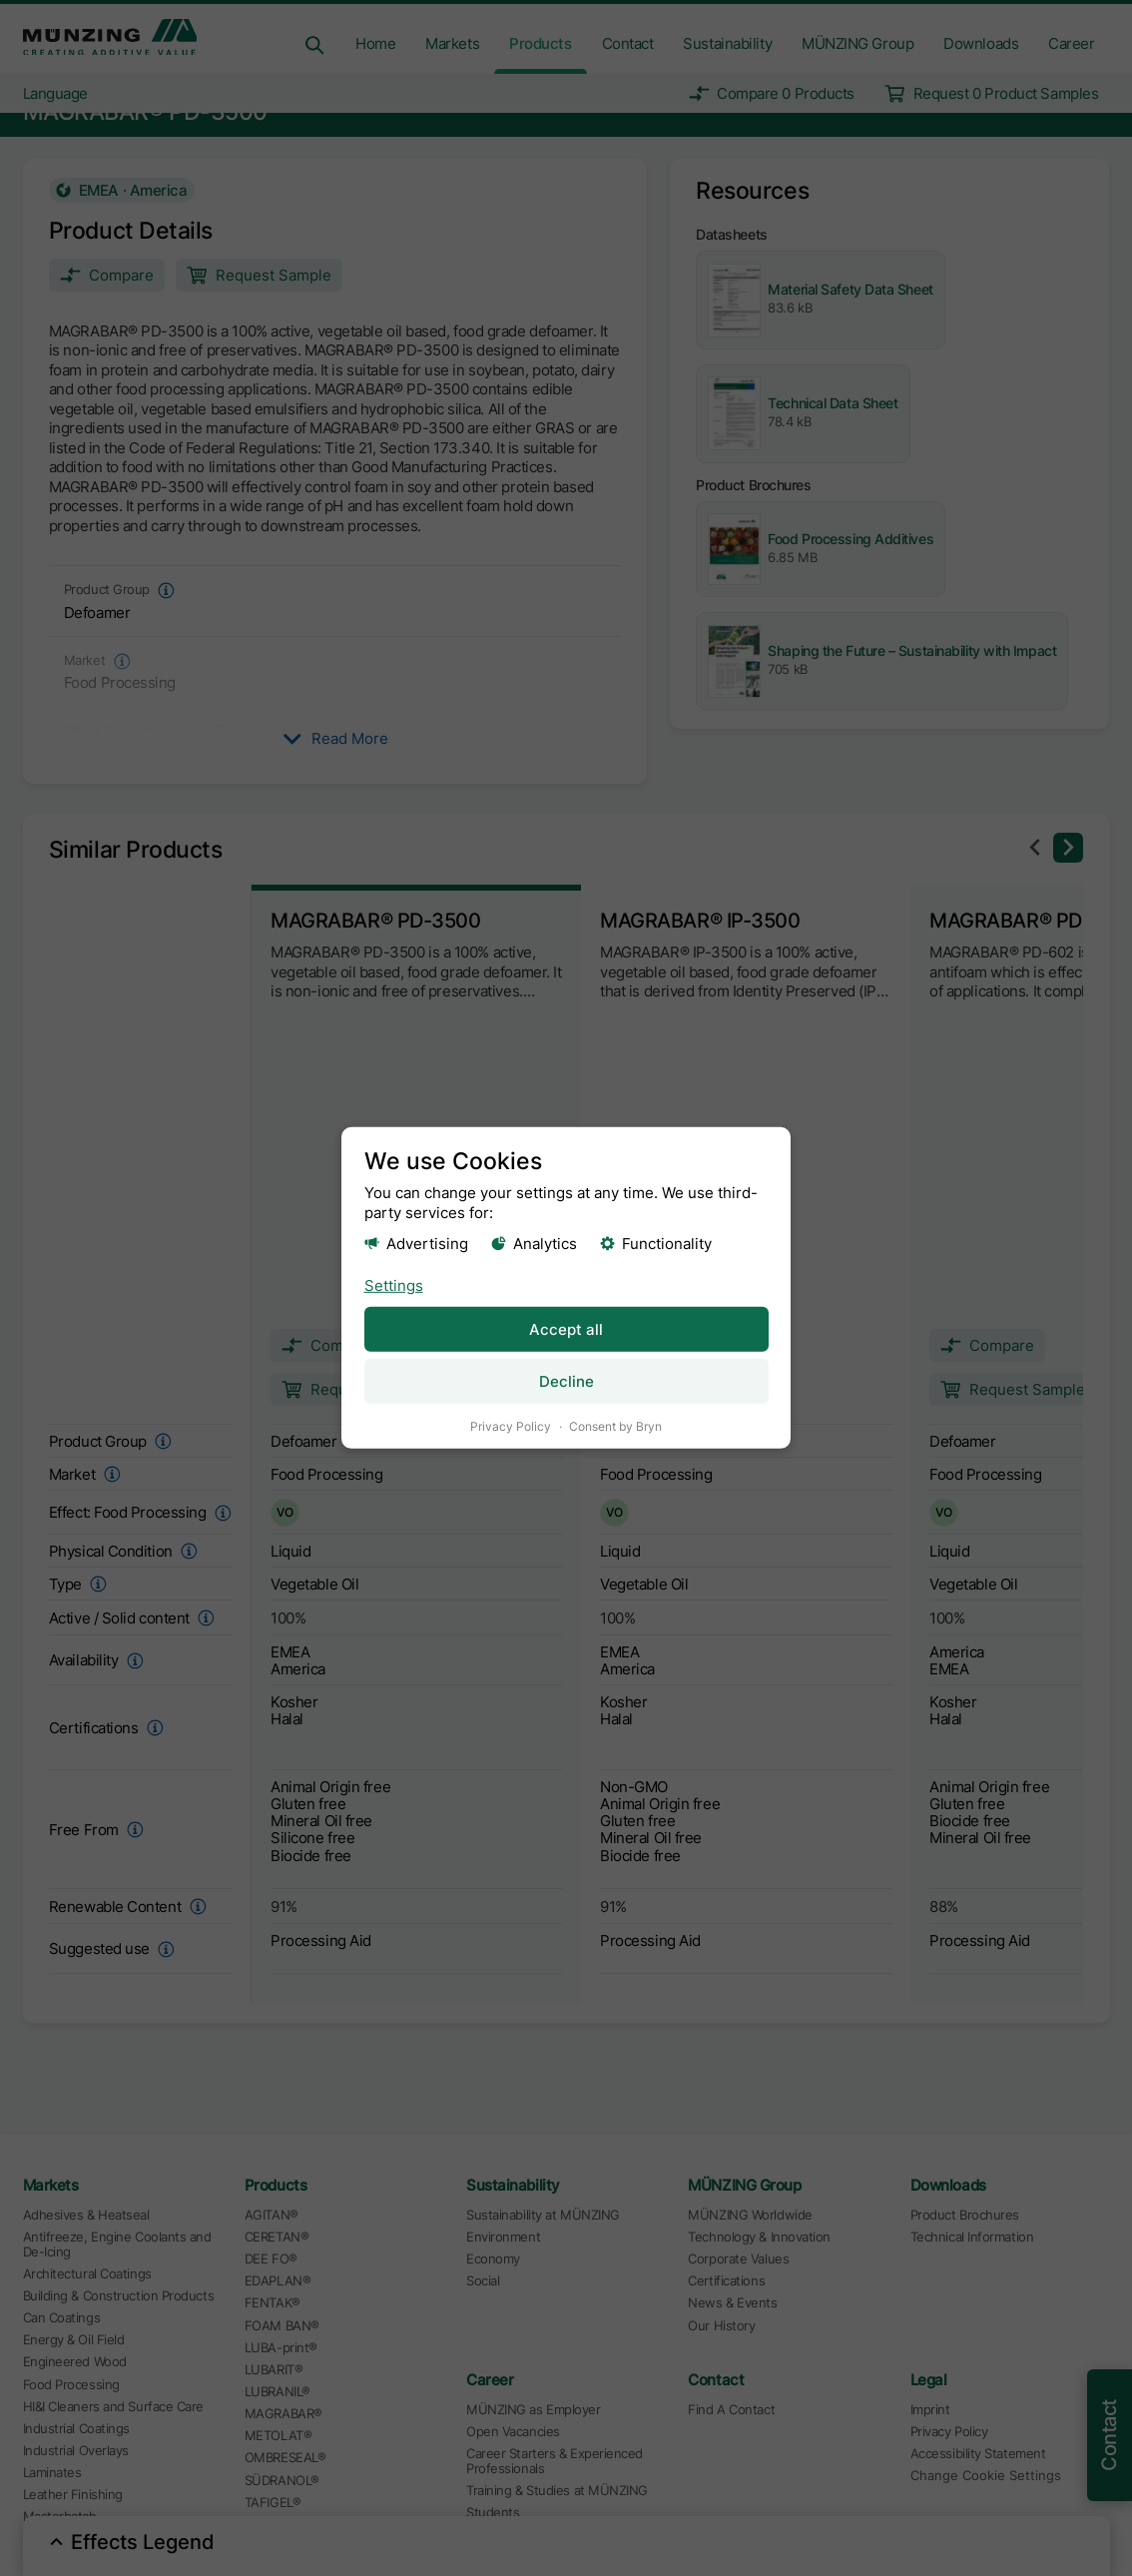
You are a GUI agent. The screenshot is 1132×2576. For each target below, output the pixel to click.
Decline (566, 1381)
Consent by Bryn (615, 1426)
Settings (393, 1284)
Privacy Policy (510, 1426)
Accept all (566, 1328)
